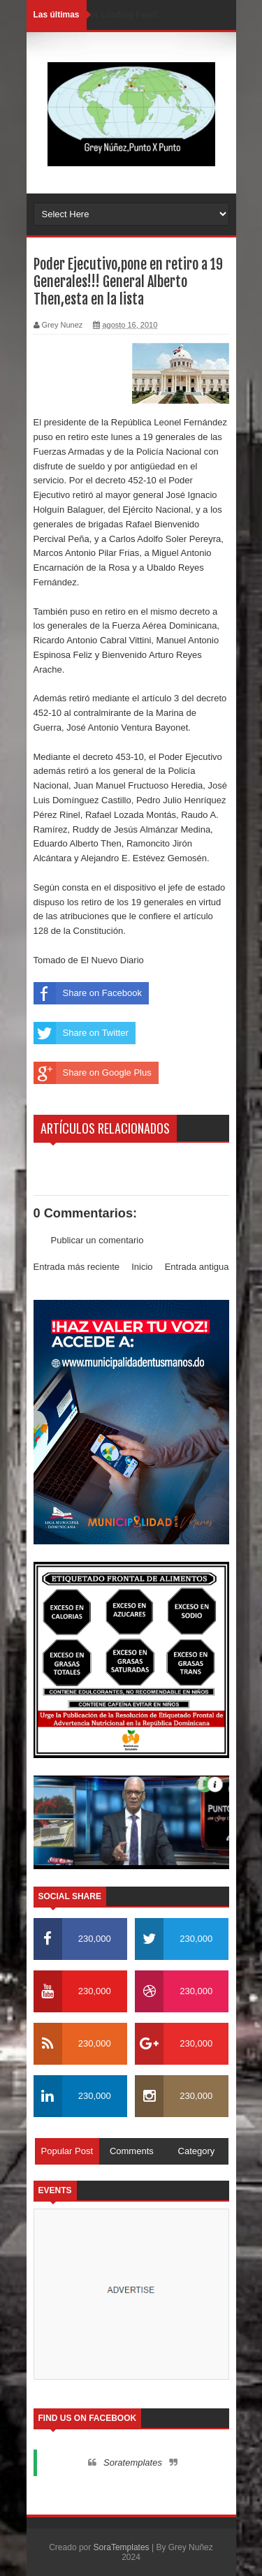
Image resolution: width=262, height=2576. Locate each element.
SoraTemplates (122, 2547)
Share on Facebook (88, 993)
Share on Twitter (81, 1033)
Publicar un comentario (97, 1240)
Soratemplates (132, 2462)
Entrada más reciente (77, 1266)
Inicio (141, 1266)
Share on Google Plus (93, 1073)
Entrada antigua (197, 1266)
